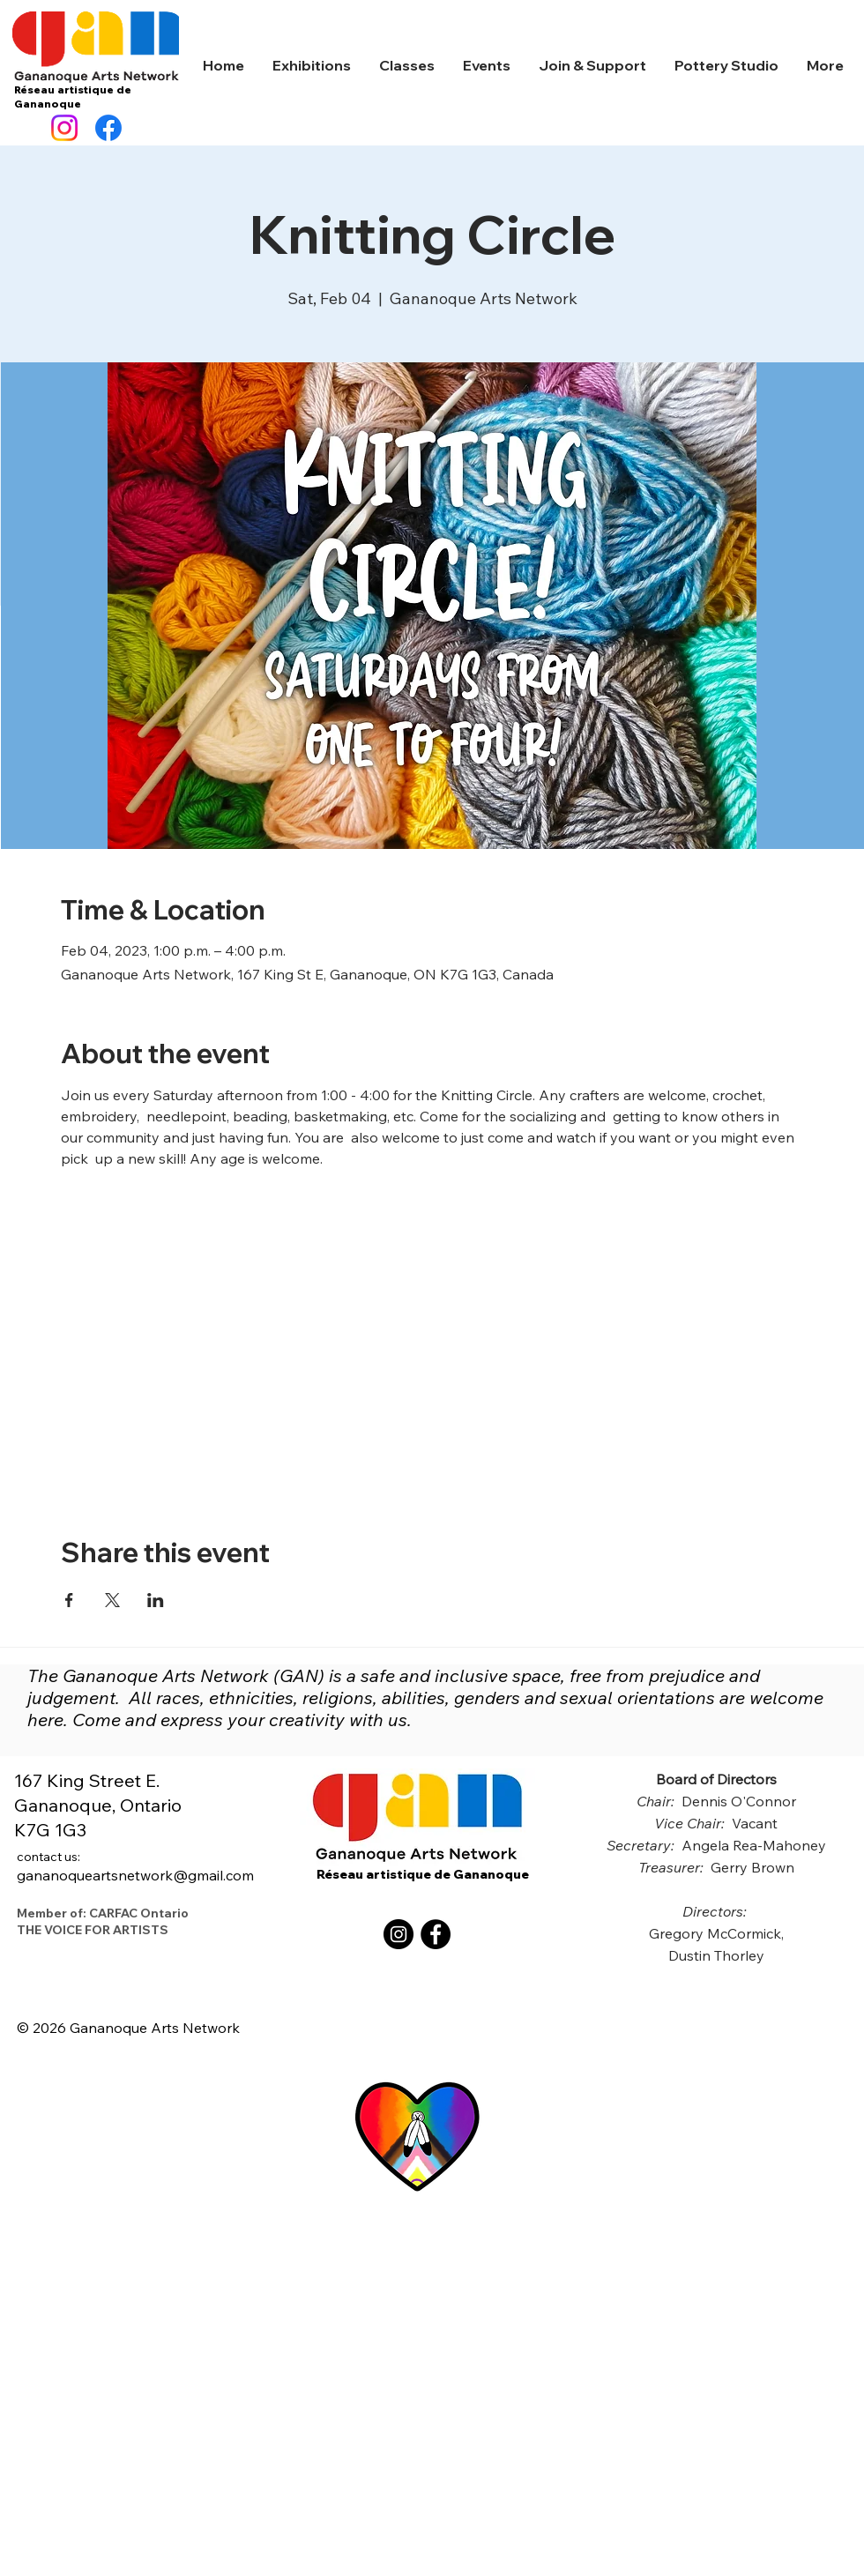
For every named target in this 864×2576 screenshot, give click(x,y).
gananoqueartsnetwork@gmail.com (135, 1866)
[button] (311, 66)
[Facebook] (108, 127)
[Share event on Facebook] (69, 1600)
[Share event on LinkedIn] (155, 1600)
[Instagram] (64, 127)
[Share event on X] (112, 1600)
